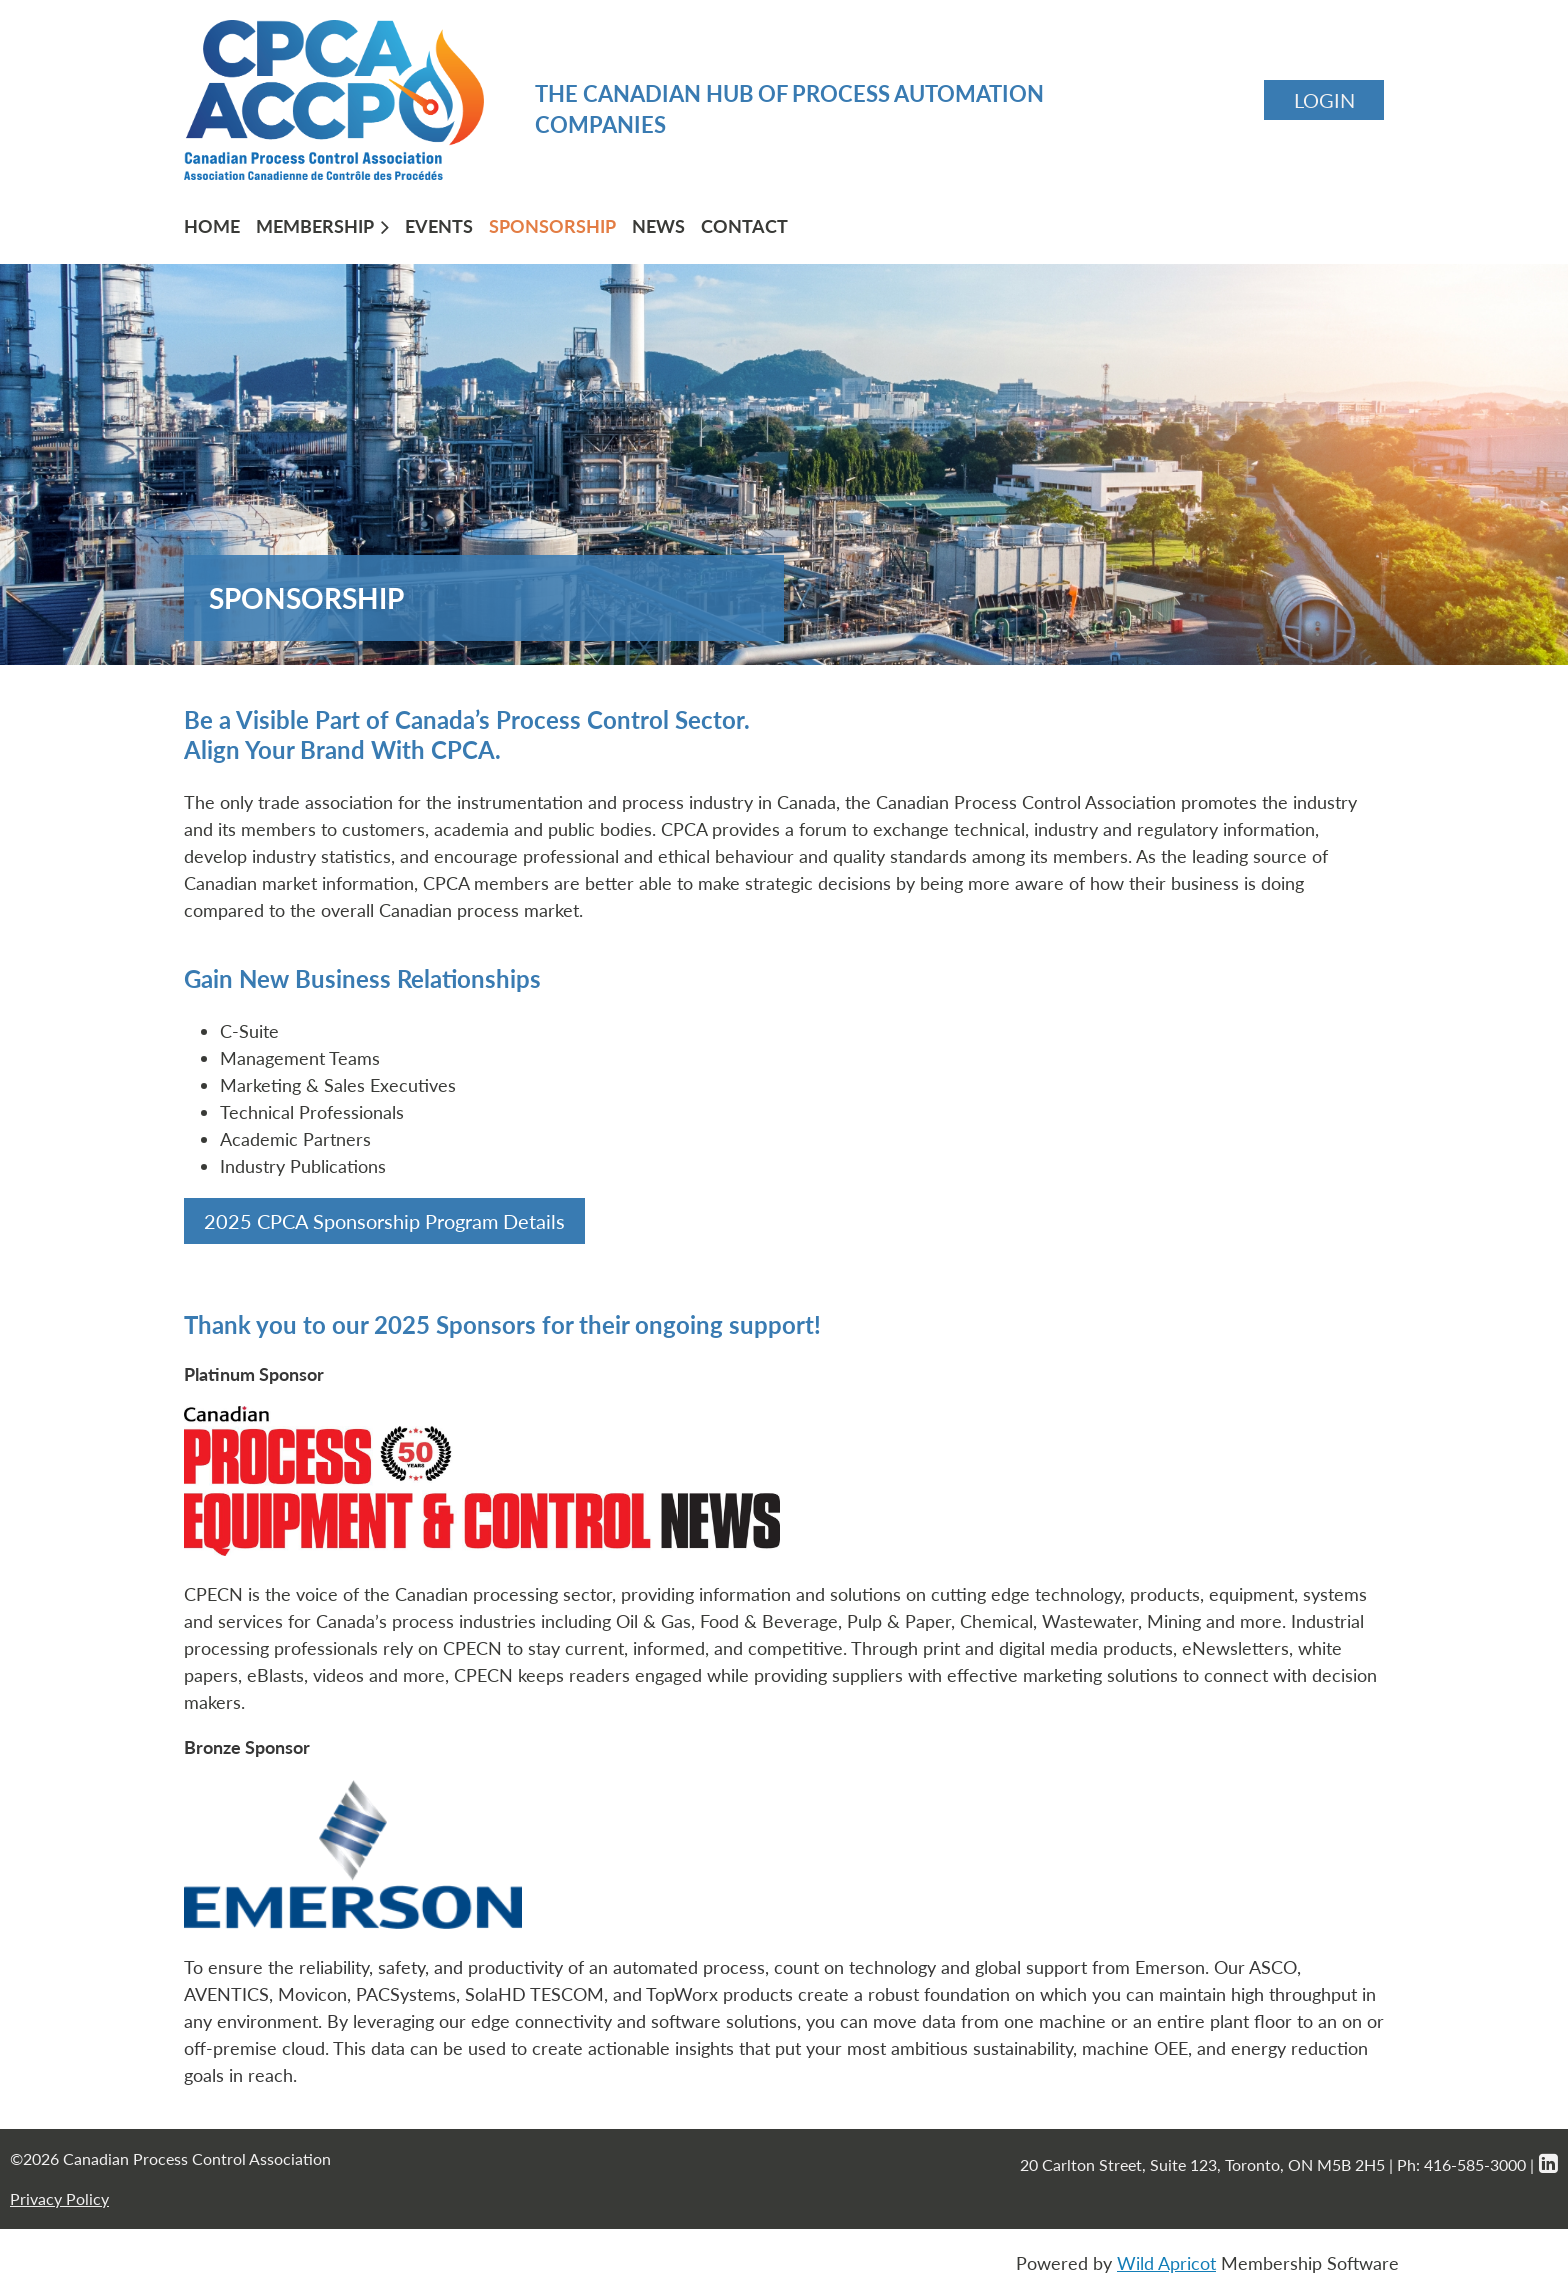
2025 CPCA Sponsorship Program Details (384, 1221)
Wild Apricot (1166, 2263)
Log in (1324, 100)
